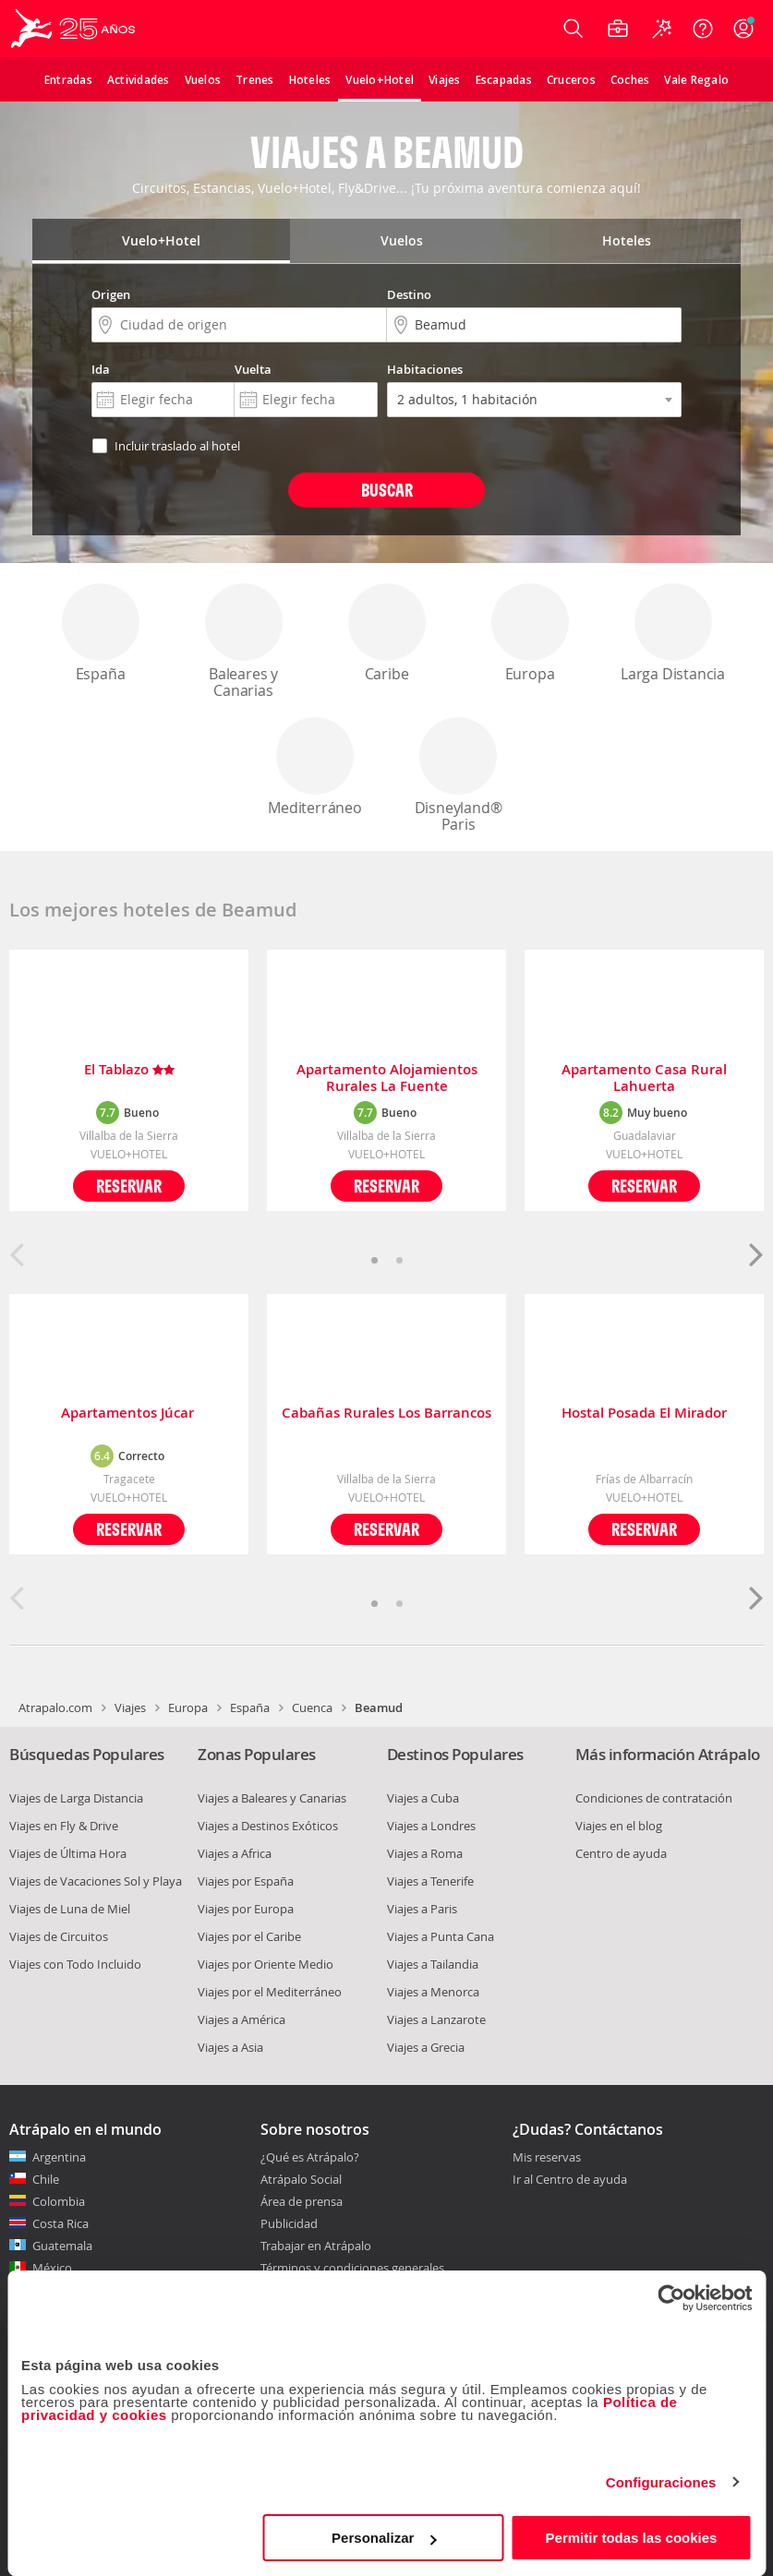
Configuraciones (661, 2482)
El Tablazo (129, 1070)
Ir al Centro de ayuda (570, 2180)
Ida (100, 369)
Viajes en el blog (618, 1825)
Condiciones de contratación (653, 1798)
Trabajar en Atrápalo (315, 2245)
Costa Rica (60, 2223)
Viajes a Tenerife (430, 1881)
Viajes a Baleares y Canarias (272, 1798)
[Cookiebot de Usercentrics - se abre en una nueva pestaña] (671, 2298)
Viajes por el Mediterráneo (270, 1991)
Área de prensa (301, 2201)
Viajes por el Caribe (249, 1936)
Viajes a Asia (230, 2047)
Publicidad (289, 2223)
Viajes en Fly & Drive (63, 1825)
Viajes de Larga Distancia (76, 1798)
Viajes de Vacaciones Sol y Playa (95, 1881)
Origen (110, 294)
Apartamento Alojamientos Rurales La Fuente (386, 1078)
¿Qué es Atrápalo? (309, 2157)
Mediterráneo (315, 767)
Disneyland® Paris (458, 775)
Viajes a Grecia (426, 2047)
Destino (409, 294)
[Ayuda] (703, 29)
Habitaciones (425, 369)
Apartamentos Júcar (129, 1413)
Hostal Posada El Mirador (644, 1413)
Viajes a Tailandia (432, 1964)
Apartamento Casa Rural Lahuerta (644, 1078)
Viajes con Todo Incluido (75, 1964)
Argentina (59, 2157)
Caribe (387, 633)
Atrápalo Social (301, 2179)
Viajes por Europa (246, 1908)
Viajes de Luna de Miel (69, 1908)
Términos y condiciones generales (352, 2267)
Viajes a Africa (235, 1853)
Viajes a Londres (431, 1825)
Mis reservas (547, 2158)
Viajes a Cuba (423, 1798)
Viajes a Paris (422, 1908)
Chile (45, 2179)
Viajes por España (246, 1881)
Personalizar (384, 2538)
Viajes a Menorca (433, 1991)
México (52, 2267)
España (100, 633)
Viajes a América (241, 2019)
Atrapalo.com (55, 1707)
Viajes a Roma (425, 1853)
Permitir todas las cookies (632, 2538)
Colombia (58, 2201)
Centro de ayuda (621, 1853)
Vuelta (253, 369)
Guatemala (62, 2245)
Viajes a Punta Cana (440, 1936)
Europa (530, 633)
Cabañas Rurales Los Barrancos (386, 1413)
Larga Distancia (673, 633)
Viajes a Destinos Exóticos (268, 1825)
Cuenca (312, 1707)
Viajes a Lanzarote (436, 2019)
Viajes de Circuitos (58, 1936)
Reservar (129, 1185)
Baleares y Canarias (244, 642)
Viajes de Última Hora (68, 1853)
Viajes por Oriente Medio (265, 1964)
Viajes (130, 1707)
